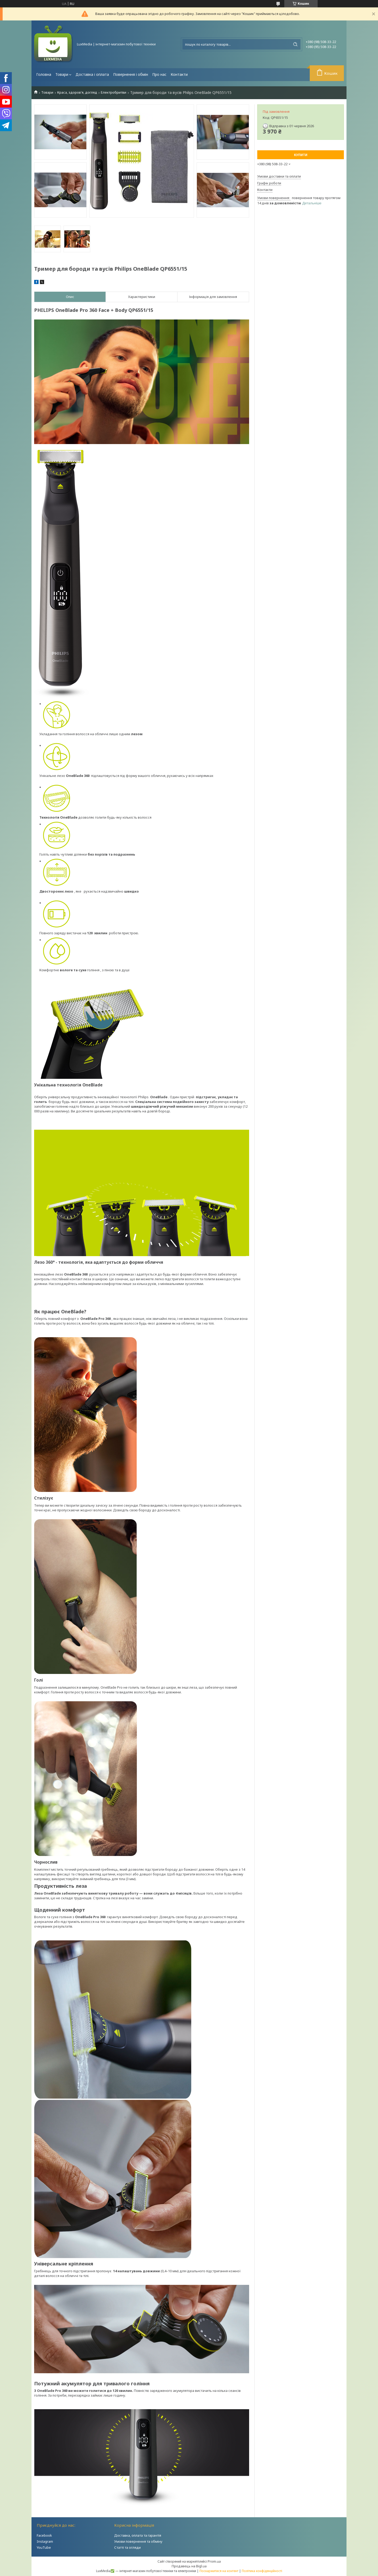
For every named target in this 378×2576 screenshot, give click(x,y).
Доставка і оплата (92, 74)
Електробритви (113, 92)
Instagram (45, 2541)
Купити (300, 155)
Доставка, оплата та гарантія (137, 2535)
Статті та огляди (127, 2547)
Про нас (159, 74)
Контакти (179, 74)
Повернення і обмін (130, 74)
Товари (61, 74)
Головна (43, 74)
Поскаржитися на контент (219, 2571)
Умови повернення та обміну (138, 2541)
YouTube (44, 2547)
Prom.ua (214, 2561)
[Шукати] (295, 44)
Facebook (44, 2535)
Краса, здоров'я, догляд (77, 92)
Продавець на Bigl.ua (189, 2566)
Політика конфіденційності (262, 2571)
